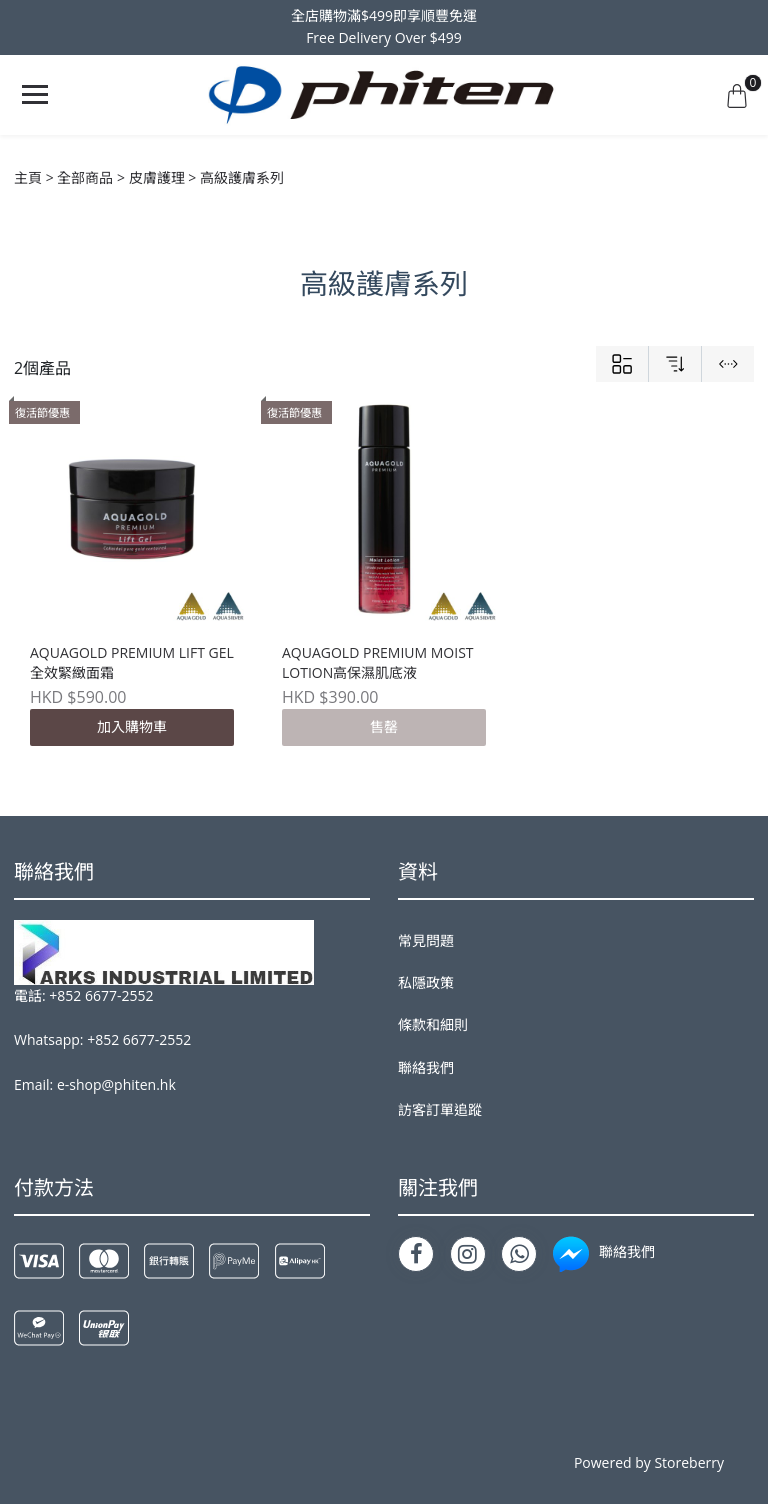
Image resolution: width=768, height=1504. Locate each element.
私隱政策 (426, 982)
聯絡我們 (426, 1067)
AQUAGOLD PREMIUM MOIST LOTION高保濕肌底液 (378, 662)
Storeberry (689, 1462)
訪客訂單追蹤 (440, 1109)
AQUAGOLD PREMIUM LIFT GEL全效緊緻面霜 (132, 662)
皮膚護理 (157, 177)
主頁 (28, 177)
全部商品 (85, 177)
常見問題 (426, 940)
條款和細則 (433, 1024)
